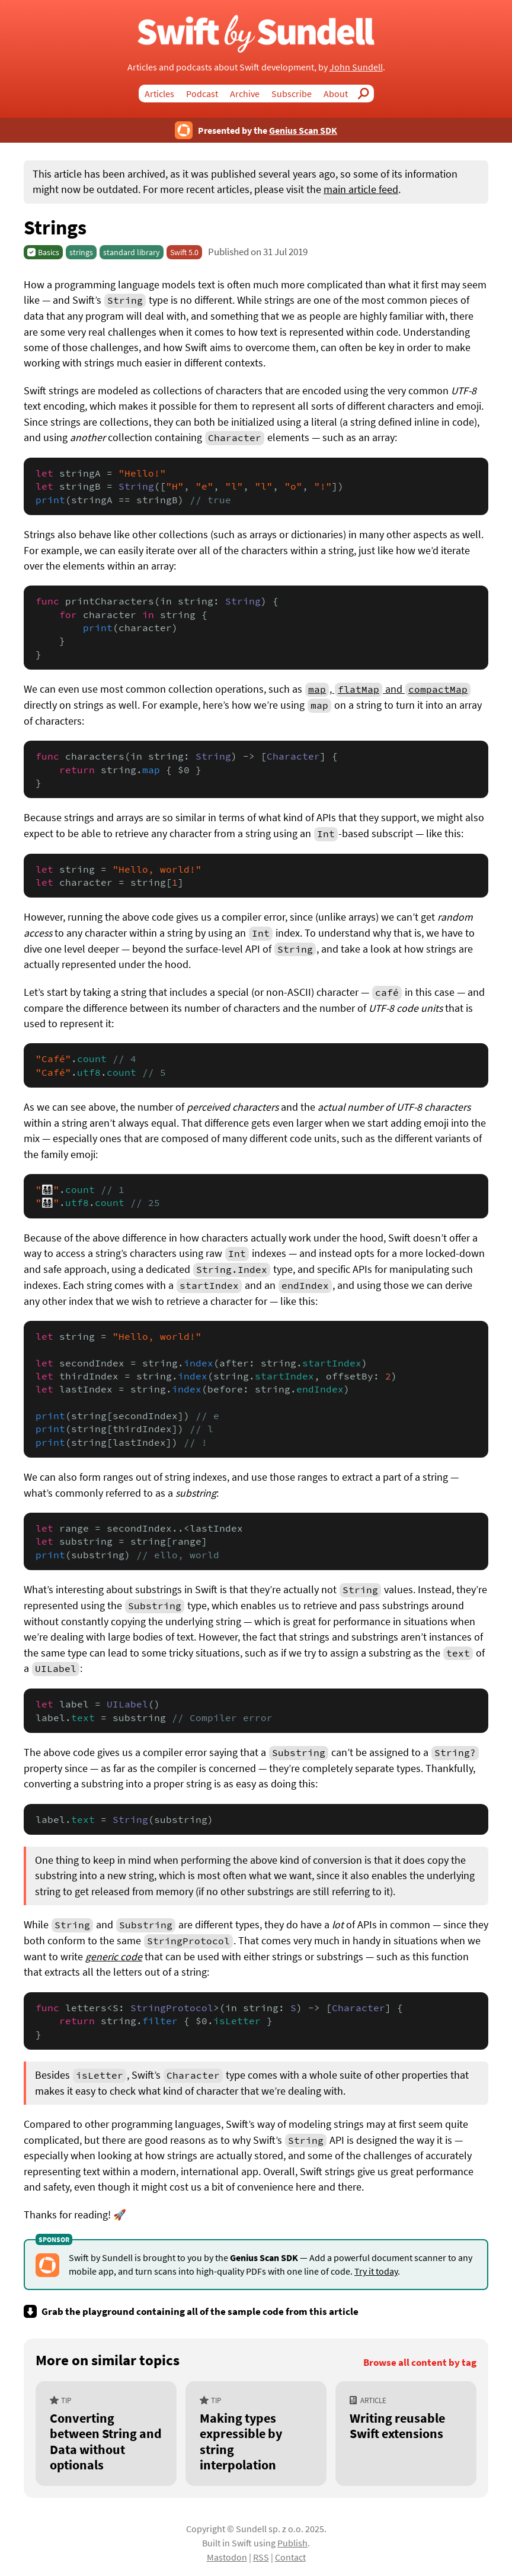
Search (367, 93)
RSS (261, 2557)
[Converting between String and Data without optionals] (106, 2433)
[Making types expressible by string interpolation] (256, 2433)
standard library (131, 252)
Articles (159, 93)
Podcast (202, 93)
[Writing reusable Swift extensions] (405, 2433)
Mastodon (227, 2557)
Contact (290, 2557)
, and (388, 689)
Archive (245, 93)
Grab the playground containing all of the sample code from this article (200, 2311)
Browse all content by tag (419, 2363)
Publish (292, 2543)
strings (81, 252)
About (336, 93)
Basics (48, 252)
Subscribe (291, 93)
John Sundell (356, 67)
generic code (113, 1956)
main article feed (361, 189)
